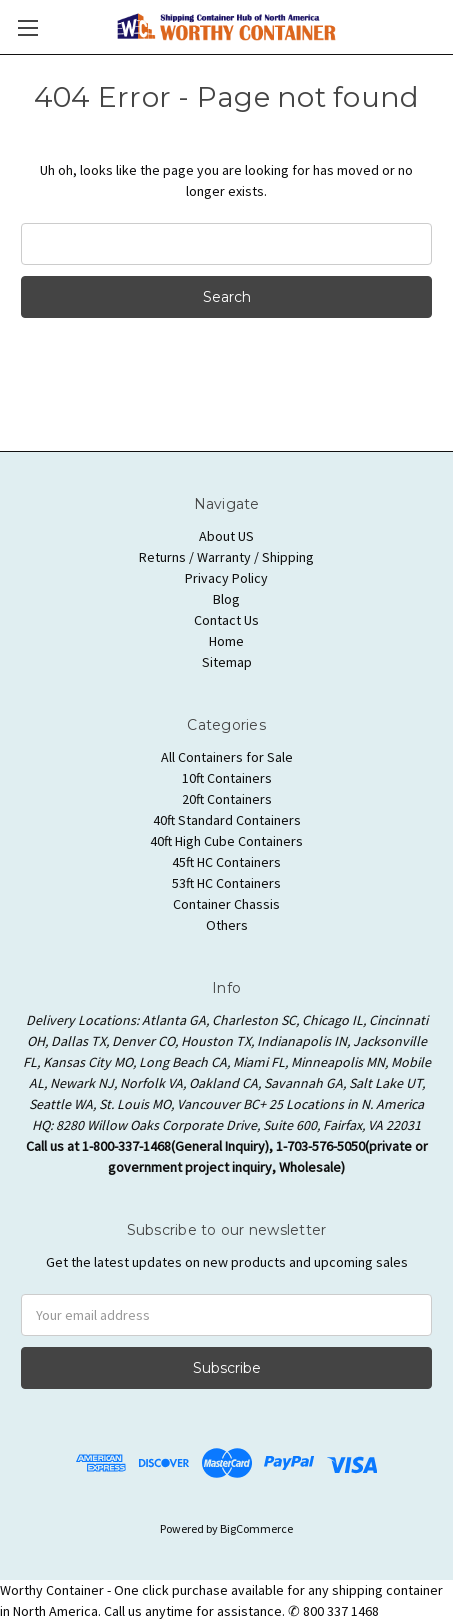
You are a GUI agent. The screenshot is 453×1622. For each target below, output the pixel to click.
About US (226, 536)
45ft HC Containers (226, 862)
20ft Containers (227, 799)
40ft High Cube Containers (226, 841)
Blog (226, 599)
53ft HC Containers (226, 883)
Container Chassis (226, 904)
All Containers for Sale (227, 757)
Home (226, 641)
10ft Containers (227, 778)
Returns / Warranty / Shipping (226, 557)
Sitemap (227, 662)
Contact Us (226, 620)
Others (227, 925)
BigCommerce (256, 1528)
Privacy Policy (226, 578)
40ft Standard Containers (227, 820)
